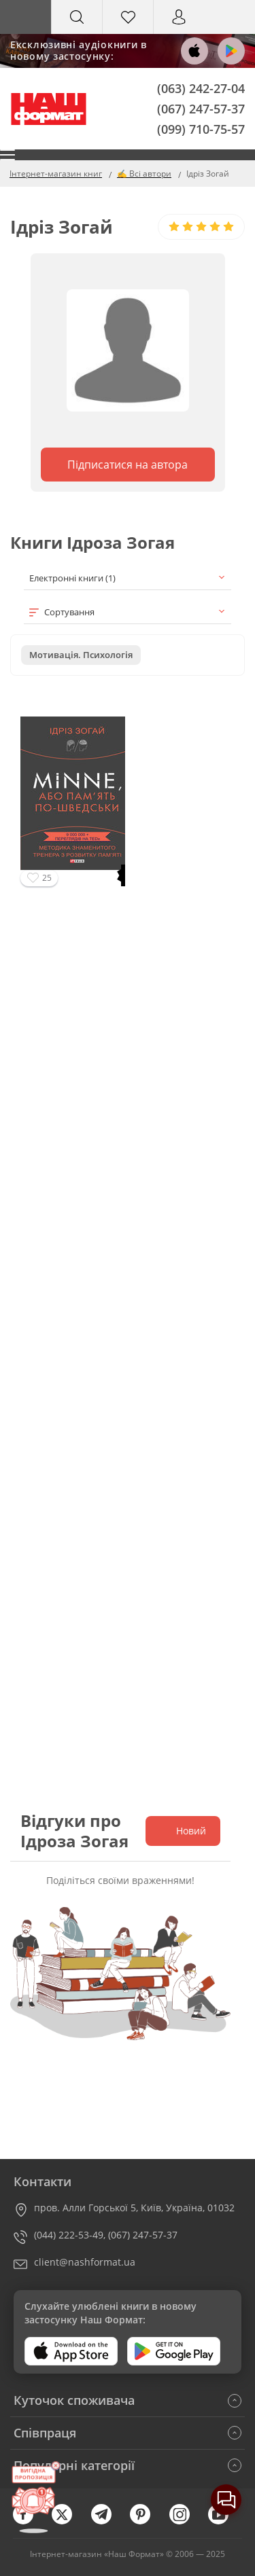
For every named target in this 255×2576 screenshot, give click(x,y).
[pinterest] (147, 2521)
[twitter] (69, 2521)
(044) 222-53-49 (68, 2234)
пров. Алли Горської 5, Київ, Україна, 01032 (134, 2207)
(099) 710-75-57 (201, 128)
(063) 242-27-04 (201, 88)
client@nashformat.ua (84, 2261)
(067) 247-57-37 (201, 108)
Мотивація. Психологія (81, 655)
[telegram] (108, 2521)
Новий (183, 1830)
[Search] (77, 17)
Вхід (178, 29)
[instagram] (186, 2521)
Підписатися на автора (127, 464)
